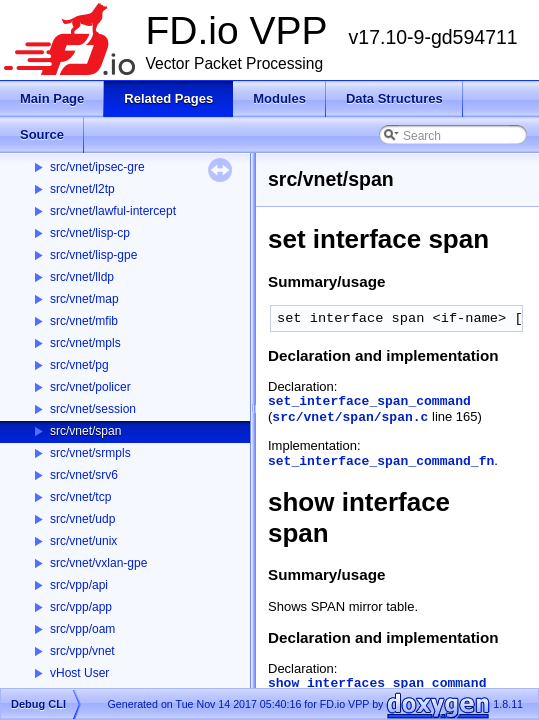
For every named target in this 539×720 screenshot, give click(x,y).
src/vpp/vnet (82, 651)
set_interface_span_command (369, 401)
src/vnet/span (85, 431)
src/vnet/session (93, 409)
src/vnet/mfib (84, 321)
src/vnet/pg (79, 365)
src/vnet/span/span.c (350, 417)
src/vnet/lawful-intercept (113, 211)
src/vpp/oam (82, 629)
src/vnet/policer (90, 387)
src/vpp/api (79, 585)
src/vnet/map (84, 299)
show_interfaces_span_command (377, 683)
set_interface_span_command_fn (381, 461)
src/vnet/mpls (85, 343)
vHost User (79, 673)
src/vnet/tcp (80, 497)
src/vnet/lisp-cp (90, 233)
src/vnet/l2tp (82, 189)
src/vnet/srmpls (90, 453)
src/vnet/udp (82, 519)
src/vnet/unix (83, 541)
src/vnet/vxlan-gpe (98, 563)
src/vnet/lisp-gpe (93, 255)
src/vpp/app (81, 607)
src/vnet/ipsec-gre (97, 167)
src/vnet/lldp (82, 277)
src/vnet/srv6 (84, 475)
